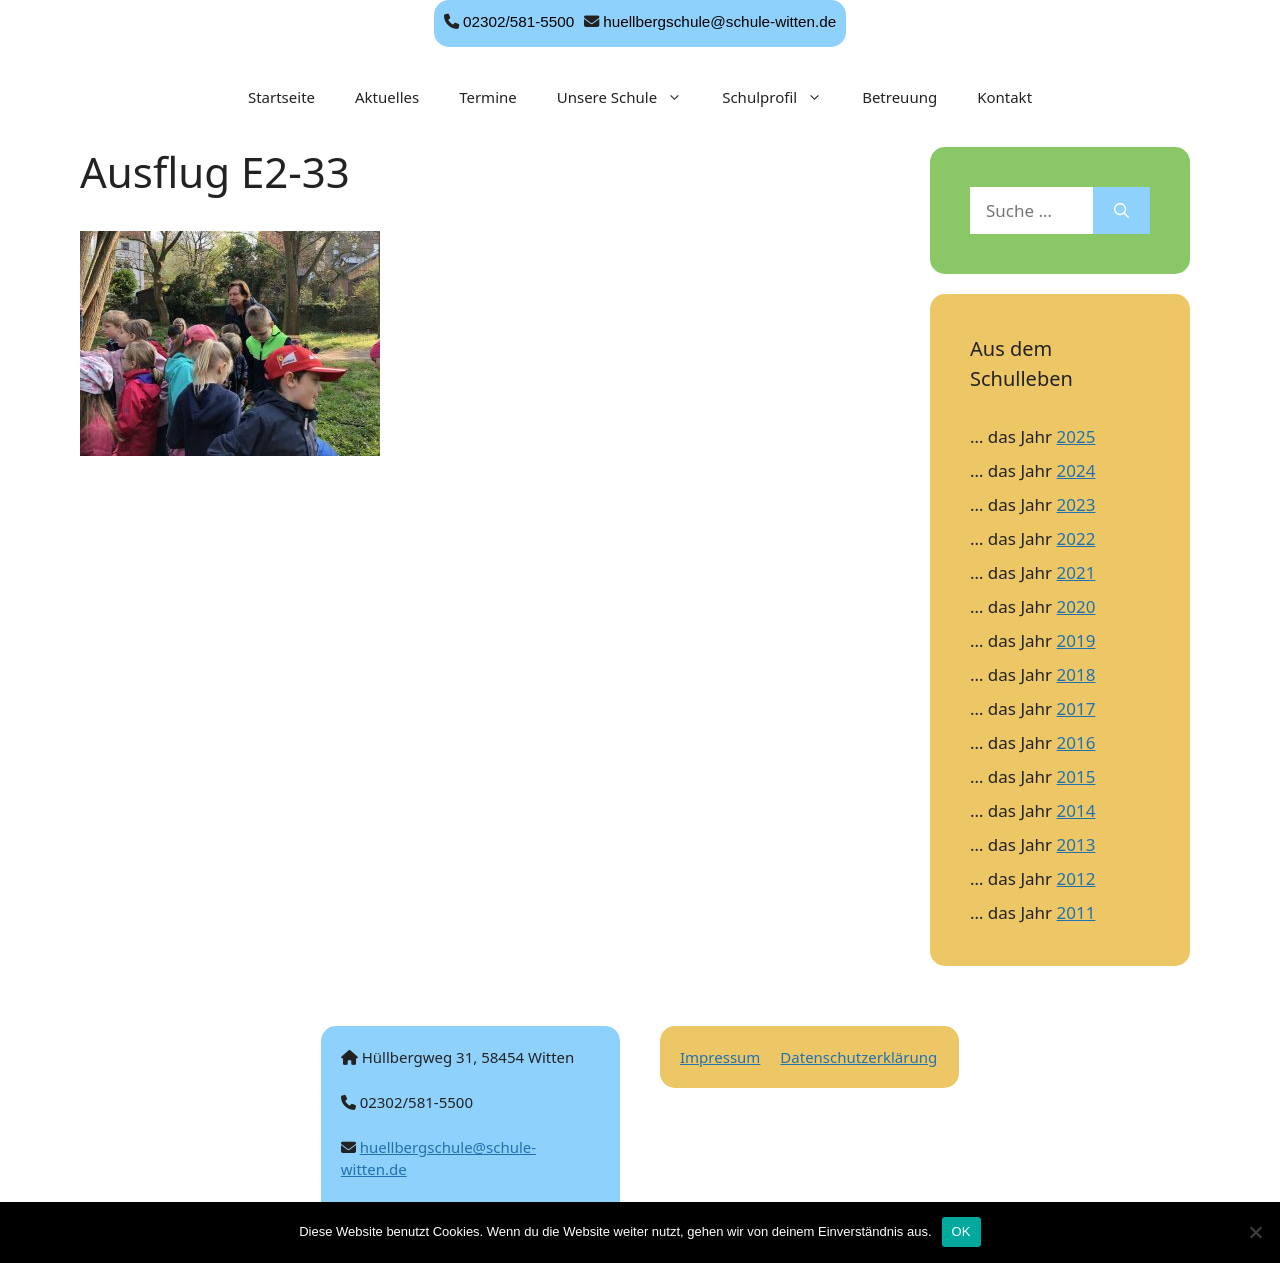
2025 (1076, 436)
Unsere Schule (629, 97)
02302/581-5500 (518, 21)
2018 (1076, 674)
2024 (1076, 470)
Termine (488, 97)
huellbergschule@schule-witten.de (719, 21)
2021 (1076, 572)
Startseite (281, 97)
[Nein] (1255, 1232)
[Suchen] (1121, 211)
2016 (1076, 742)
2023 (1076, 504)
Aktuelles (387, 97)
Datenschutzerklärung (858, 1057)
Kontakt (1004, 97)
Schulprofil (782, 97)
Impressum (720, 1057)
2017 (1076, 708)
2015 (1076, 776)
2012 (1076, 878)
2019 (1076, 640)
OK (961, 1231)
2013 (1076, 844)
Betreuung (899, 97)
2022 (1076, 538)
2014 (1076, 810)
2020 (1076, 606)
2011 (1076, 912)
